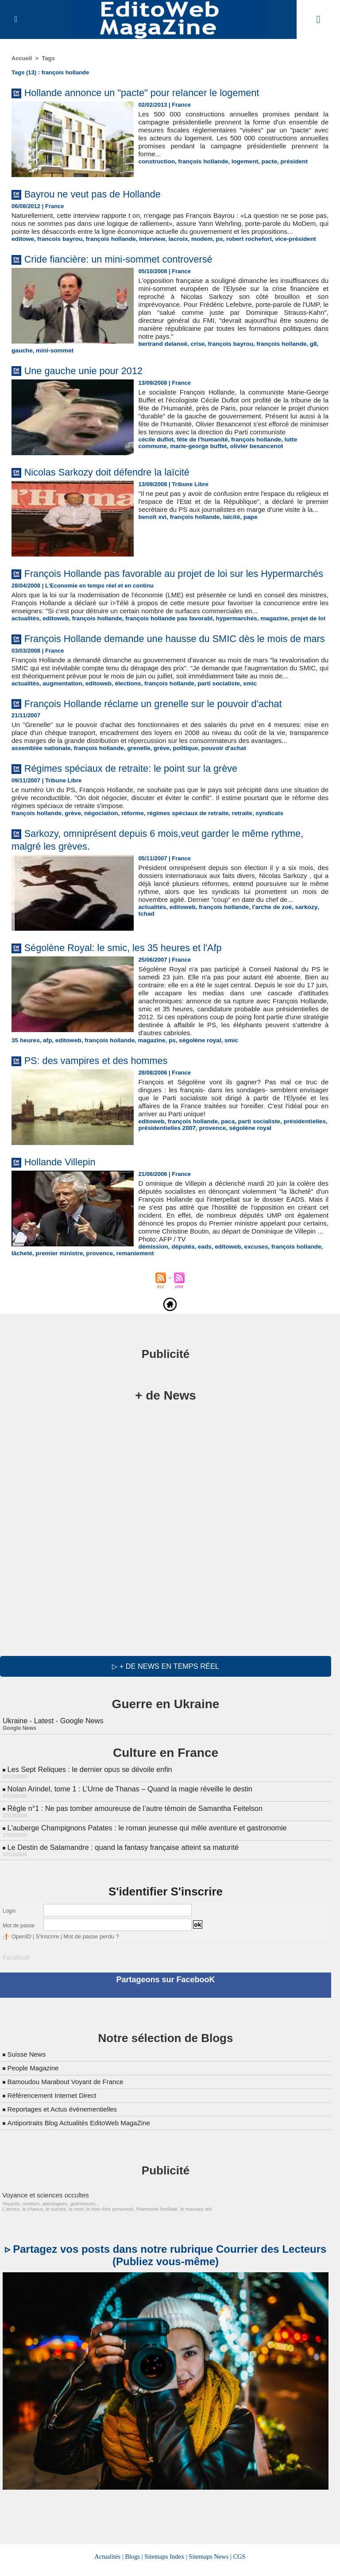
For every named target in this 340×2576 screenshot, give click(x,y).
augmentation (60, 734)
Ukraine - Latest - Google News (52, 1779)
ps (210, 247)
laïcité (227, 534)
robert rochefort (238, 247)
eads (75, 1314)
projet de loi (294, 649)
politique (177, 808)
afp (46, 1099)
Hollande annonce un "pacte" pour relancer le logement (154, 92)
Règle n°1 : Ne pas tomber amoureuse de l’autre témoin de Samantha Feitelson (132, 1866)
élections (122, 734)
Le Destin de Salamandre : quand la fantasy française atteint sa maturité (120, 1904)
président (287, 161)
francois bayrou (58, 247)
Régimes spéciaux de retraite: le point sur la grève (142, 828)
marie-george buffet (165, 462)
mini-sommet (53, 358)
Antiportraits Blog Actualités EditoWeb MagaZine (83, 2178)
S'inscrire (45, 1993)
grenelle (133, 808)
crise (194, 351)
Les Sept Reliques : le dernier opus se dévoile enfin (88, 1828)
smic (239, 734)
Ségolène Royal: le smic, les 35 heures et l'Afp (133, 1007)
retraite (231, 872)
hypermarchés (226, 649)
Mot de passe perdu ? (86, 1993)
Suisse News (27, 2109)
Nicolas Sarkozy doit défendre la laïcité (116, 482)
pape (245, 534)
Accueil (22, 58)
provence (209, 1187)
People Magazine (34, 2123)
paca (224, 1180)
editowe (22, 247)
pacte (263, 161)
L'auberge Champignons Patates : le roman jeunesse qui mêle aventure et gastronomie (144, 1885)
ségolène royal (192, 1099)
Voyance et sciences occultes (42, 2250)
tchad (320, 974)
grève (154, 808)
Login (9, 1968)
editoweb (53, 649)
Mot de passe (19, 1983)
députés (54, 1314)
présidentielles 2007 (165, 1187)
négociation (97, 872)
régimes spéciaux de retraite (180, 872)
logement (240, 161)
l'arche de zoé (266, 974)
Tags (48, 58)
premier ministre (235, 1314)
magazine (262, 649)
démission (26, 1314)
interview (145, 247)
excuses (124, 1314)
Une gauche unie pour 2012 (89, 378)
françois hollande (200, 161)
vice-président (282, 247)
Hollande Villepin (63, 1221)
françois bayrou (226, 351)
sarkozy (298, 974)
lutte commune (298, 455)
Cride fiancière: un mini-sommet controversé (128, 267)
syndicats (258, 872)
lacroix (170, 247)
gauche (22, 358)
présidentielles (297, 1180)
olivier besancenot (221, 462)
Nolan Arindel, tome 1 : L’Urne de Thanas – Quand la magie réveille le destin (127, 1847)
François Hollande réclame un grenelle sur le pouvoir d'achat (167, 755)
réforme (127, 872)
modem (193, 247)
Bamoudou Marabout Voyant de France (69, 2137)
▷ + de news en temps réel (165, 1725)
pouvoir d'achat (214, 808)
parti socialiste (209, 734)
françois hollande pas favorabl (162, 649)
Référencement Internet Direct (54, 2150)
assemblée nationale (40, 808)
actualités (25, 649)
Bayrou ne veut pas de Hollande (100, 194)
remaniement (308, 1314)
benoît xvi (151, 534)
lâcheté (200, 1314)
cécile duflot (155, 455)
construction (155, 161)
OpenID (21, 1993)
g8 (305, 351)
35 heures (25, 1099)
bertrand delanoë (161, 351)
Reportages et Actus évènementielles (65, 2164)
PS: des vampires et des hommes (103, 1120)
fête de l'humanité (199, 455)
